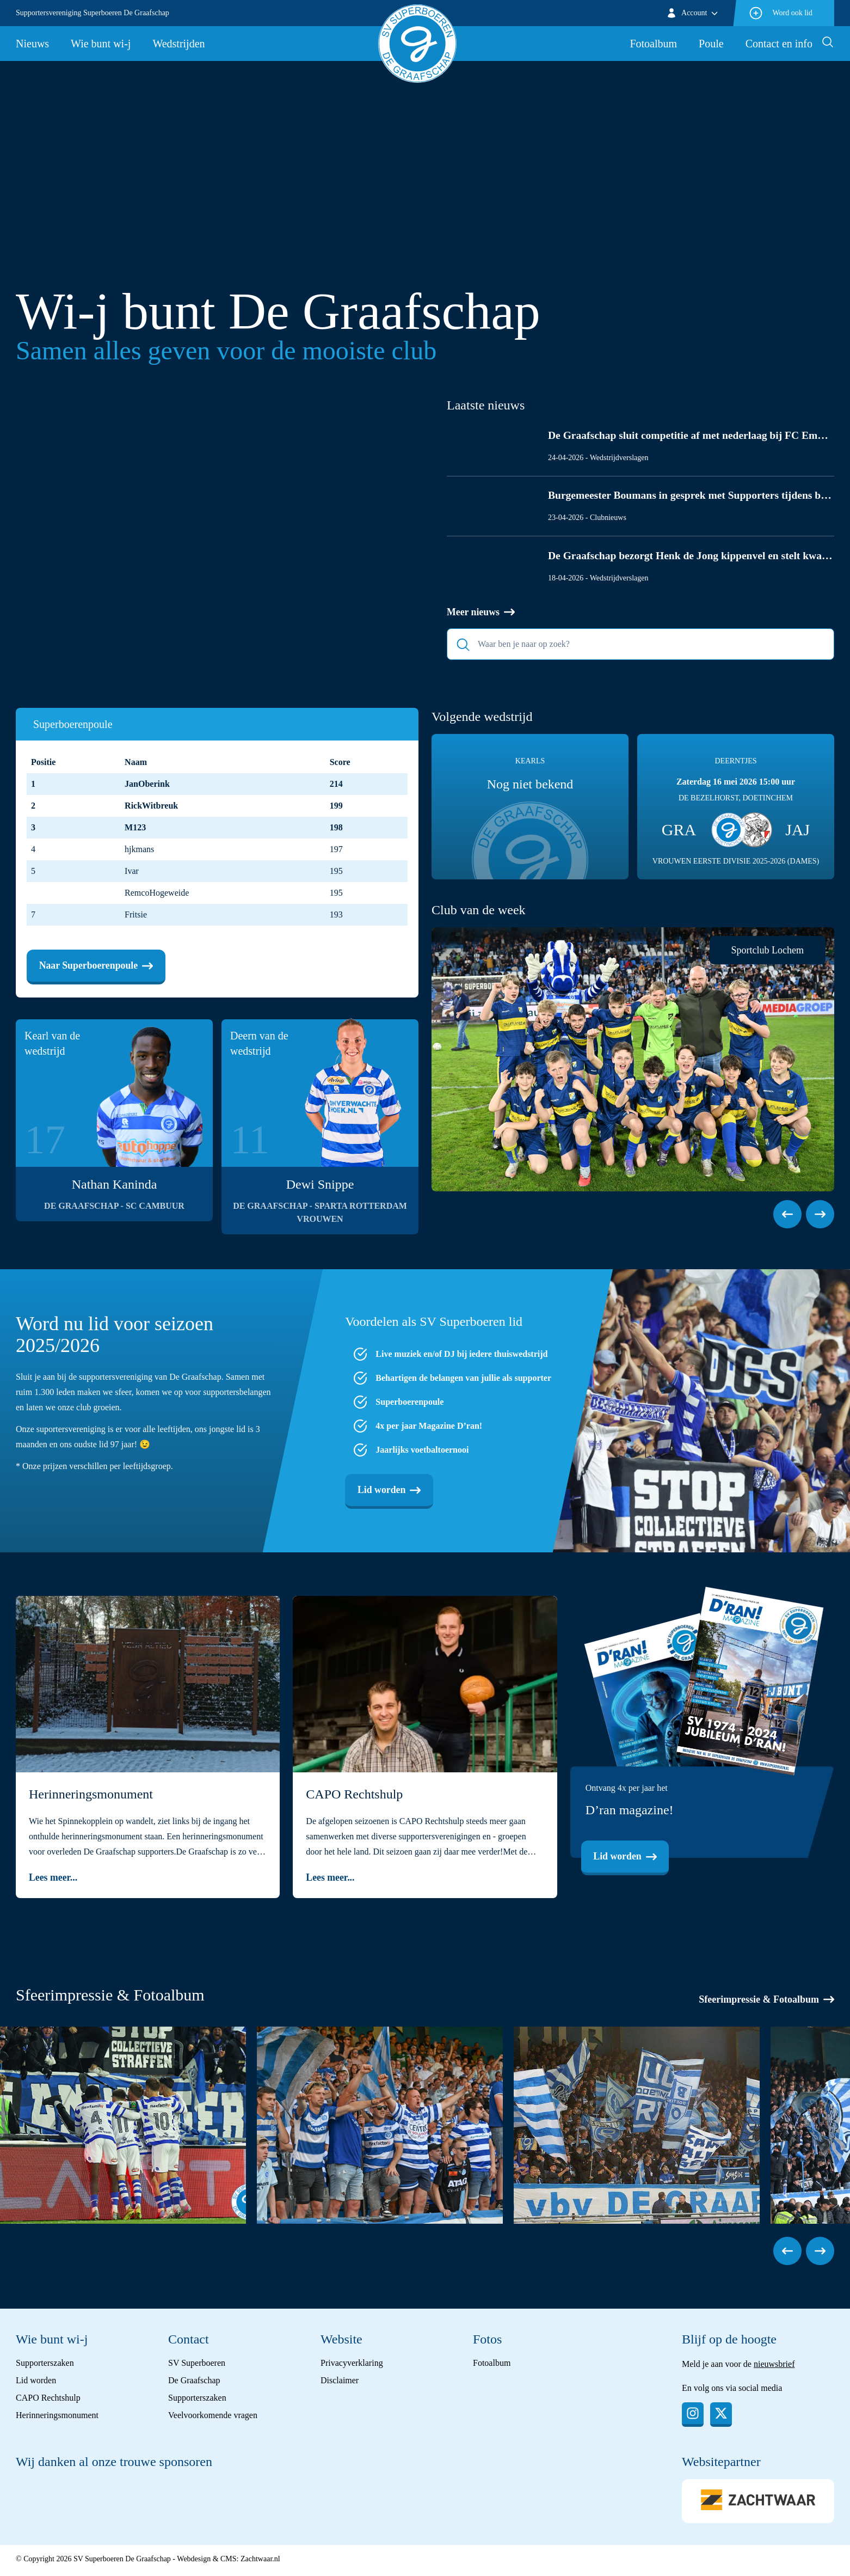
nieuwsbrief (774, 2366)
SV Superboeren (196, 2365)
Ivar (132, 871)
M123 (135, 828)
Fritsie (136, 915)
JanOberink (147, 784)
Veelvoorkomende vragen (212, 2417)
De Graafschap (194, 2382)
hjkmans (139, 849)
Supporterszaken (45, 2365)
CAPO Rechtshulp (48, 2399)
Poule (711, 44)
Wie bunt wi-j (101, 44)
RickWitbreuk (151, 806)
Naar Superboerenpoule (97, 966)
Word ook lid (780, 13)
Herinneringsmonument (57, 2417)
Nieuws (32, 44)
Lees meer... (53, 1879)
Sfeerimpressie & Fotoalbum (766, 2001)
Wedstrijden (178, 44)
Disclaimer (340, 2382)
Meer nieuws (481, 612)
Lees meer (71, 621)
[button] (787, 1215)
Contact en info (779, 44)
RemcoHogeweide (157, 893)
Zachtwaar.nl (260, 2561)
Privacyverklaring (352, 2365)
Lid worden (390, 1491)
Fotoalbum (653, 44)
